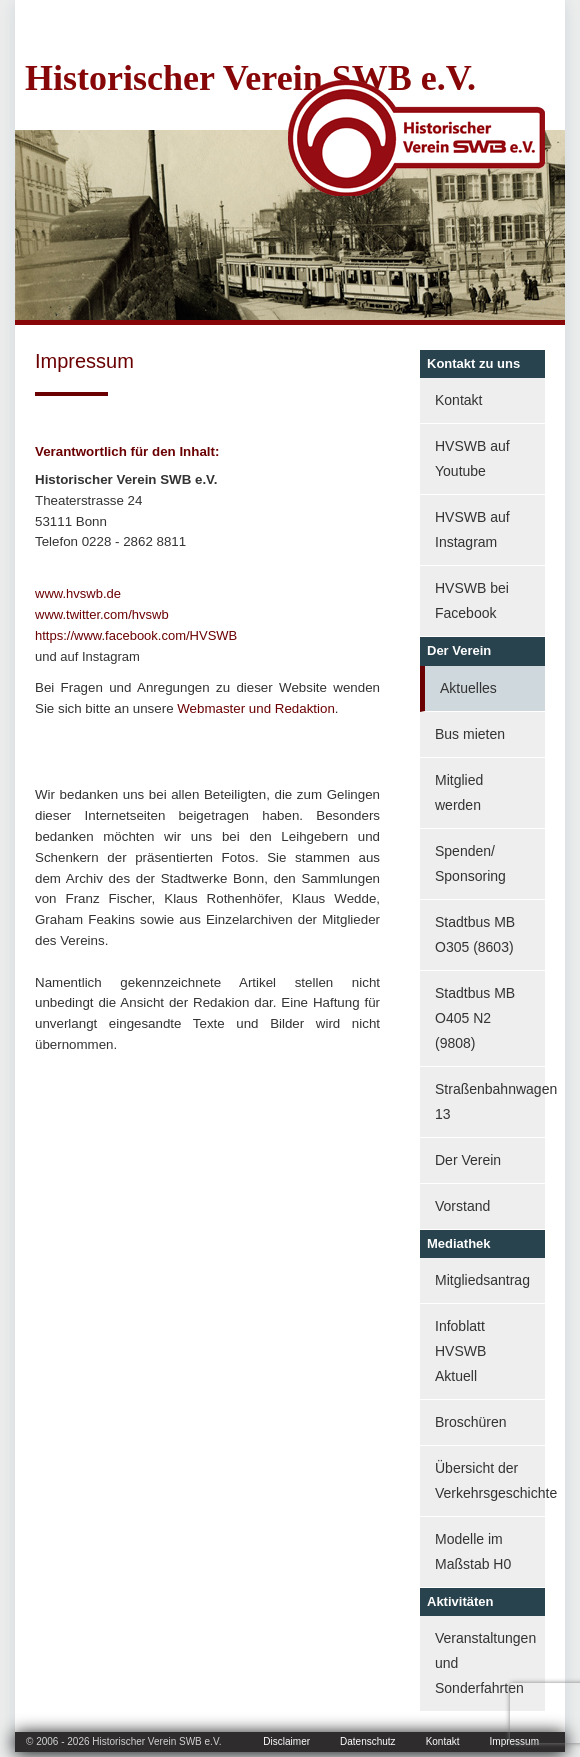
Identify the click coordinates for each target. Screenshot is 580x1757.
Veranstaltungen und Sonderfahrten (485, 1663)
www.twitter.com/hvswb (102, 614)
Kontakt (458, 400)
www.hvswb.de (78, 593)
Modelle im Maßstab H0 (473, 1551)
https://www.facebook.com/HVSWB (136, 635)
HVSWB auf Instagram (472, 529)
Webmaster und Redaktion (256, 708)
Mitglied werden (459, 792)
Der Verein (468, 1160)
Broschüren (471, 1422)
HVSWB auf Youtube (472, 458)
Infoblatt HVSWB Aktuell (460, 1351)
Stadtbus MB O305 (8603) (475, 934)
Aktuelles (468, 688)
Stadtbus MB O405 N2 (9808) (475, 1018)
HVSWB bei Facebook (472, 600)
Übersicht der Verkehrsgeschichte (490, 1480)
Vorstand (462, 1206)
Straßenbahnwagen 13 (490, 1101)
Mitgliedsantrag (482, 1280)
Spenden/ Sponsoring (470, 863)
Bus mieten (470, 734)
